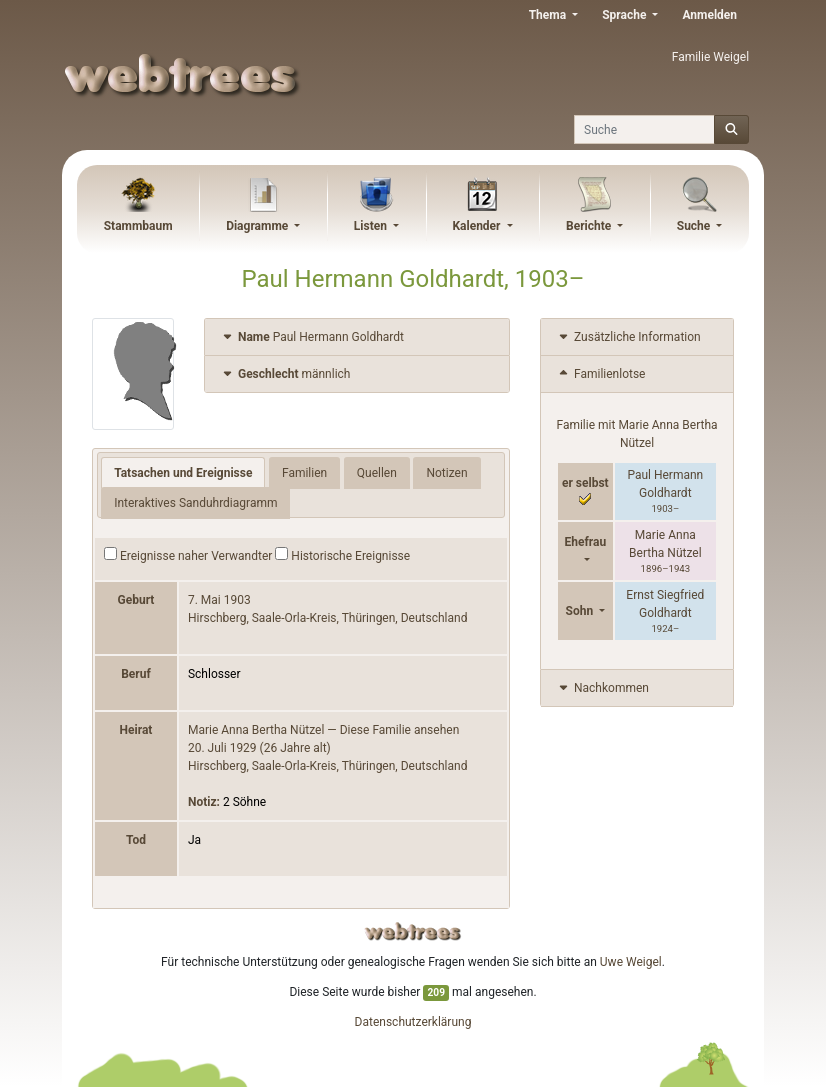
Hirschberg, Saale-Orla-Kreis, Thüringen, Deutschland (327, 618)
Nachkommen (602, 688)
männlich (285, 374)
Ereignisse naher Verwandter (188, 555)
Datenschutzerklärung (413, 1022)
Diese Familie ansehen (400, 730)
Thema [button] (549, 15)
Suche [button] (695, 226)
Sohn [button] (581, 611)
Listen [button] (372, 226)
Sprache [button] (625, 15)
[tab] (357, 337)
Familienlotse (600, 374)
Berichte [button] (590, 226)
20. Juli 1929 (222, 748)
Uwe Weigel (631, 962)
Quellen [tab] (377, 473)
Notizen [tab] (446, 473)
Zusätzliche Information (628, 337)
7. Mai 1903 (219, 600)
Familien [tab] (304, 473)
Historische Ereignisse (342, 555)
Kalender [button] (477, 226)
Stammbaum (138, 226)
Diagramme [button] (258, 226)
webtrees (413, 931)
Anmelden (709, 15)
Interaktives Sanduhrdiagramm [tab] (195, 503)
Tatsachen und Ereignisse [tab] (183, 473)
